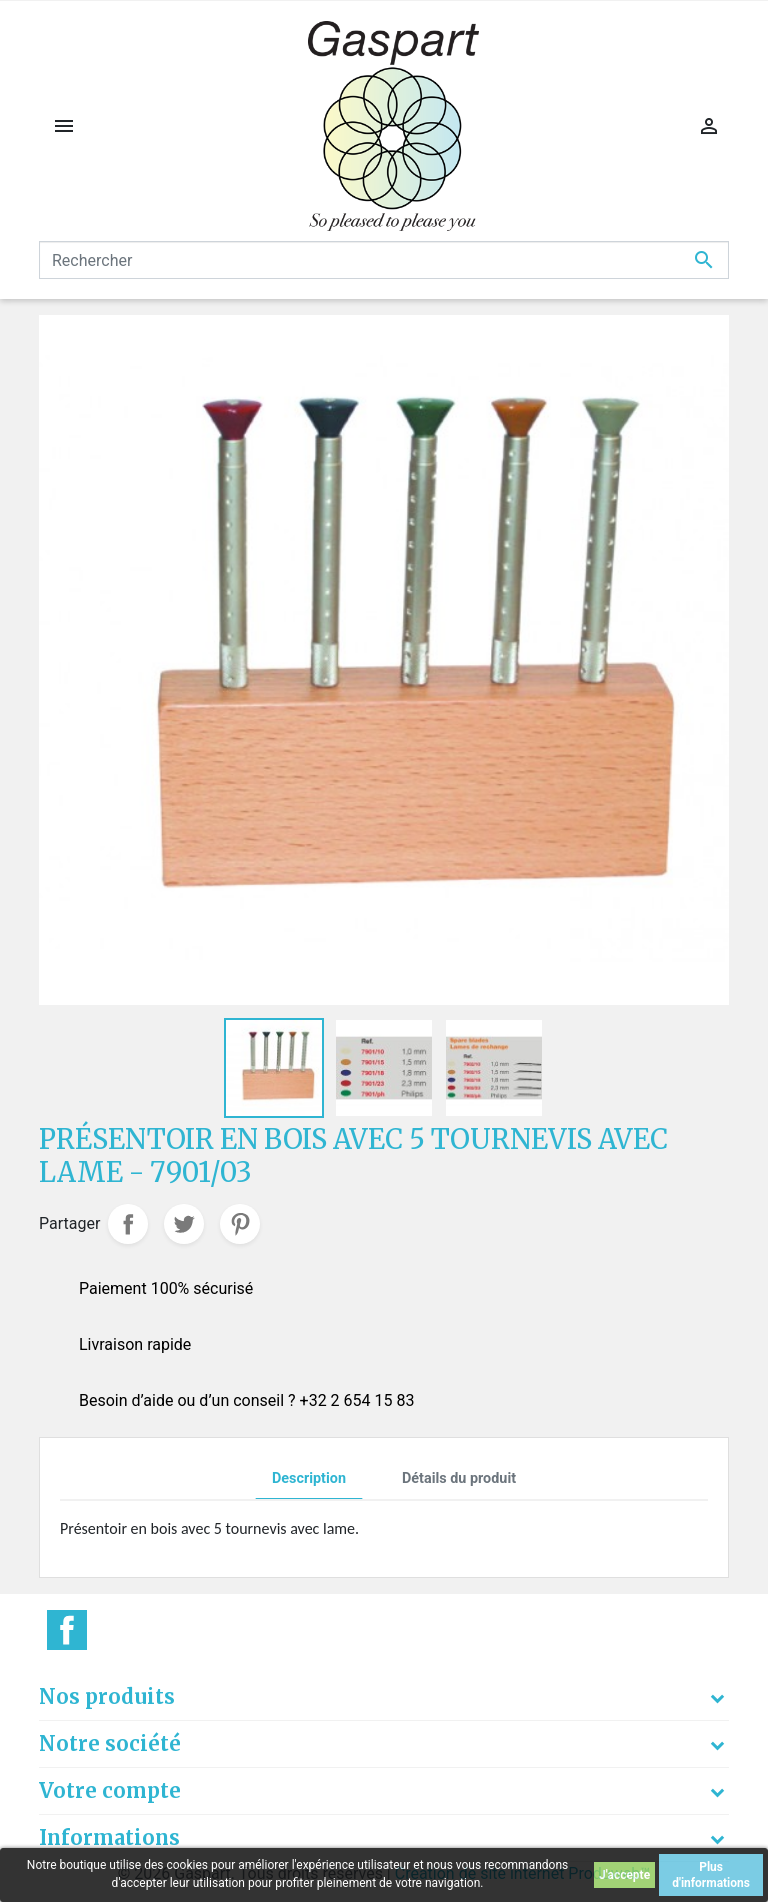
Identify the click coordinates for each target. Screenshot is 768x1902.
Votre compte (110, 1790)
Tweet (184, 1224)
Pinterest (240, 1224)
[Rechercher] (384, 260)
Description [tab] (309, 1478)
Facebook (67, 1630)
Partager (128, 1224)
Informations (109, 1837)
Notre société (110, 1743)
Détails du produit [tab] (459, 1478)
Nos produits (107, 1696)
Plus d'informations (711, 1875)
